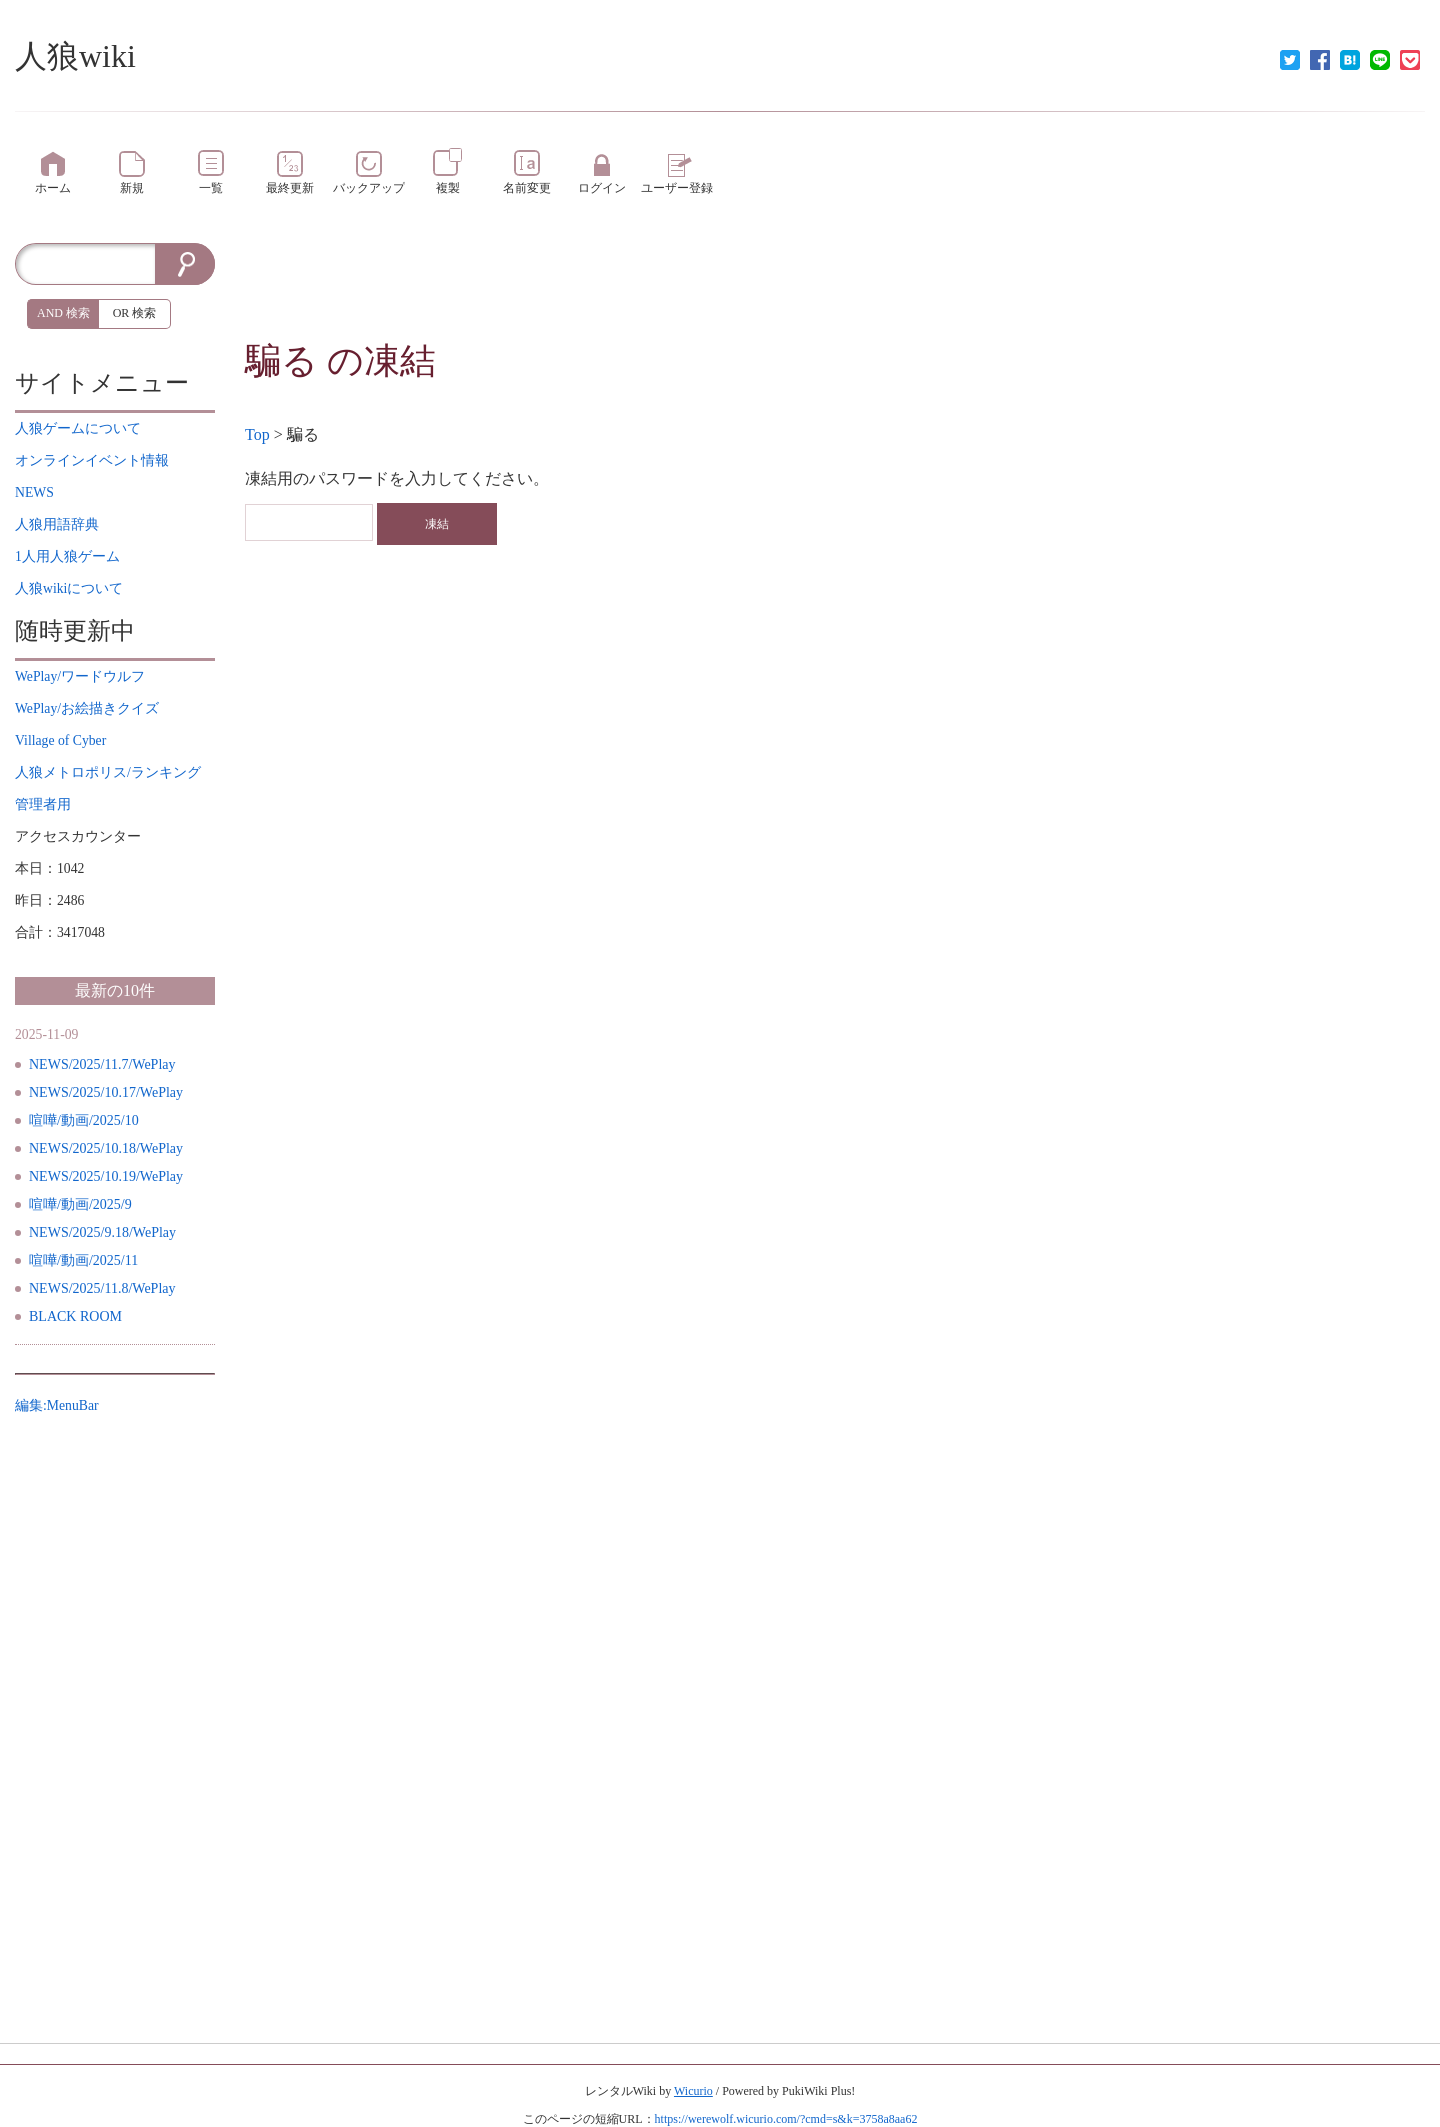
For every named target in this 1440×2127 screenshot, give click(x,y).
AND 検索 (63, 313)
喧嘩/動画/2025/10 (84, 1120)
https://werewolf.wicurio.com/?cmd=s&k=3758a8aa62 (786, 2119)
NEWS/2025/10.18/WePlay (106, 1148)
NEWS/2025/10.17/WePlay (106, 1092)
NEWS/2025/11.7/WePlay (102, 1064)
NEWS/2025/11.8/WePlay (102, 1288)
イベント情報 (92, 460)
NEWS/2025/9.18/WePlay (102, 1232)
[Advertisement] (835, 288)
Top (257, 434)
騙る (281, 361)
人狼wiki (75, 56)
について (78, 428)
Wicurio (693, 2091)
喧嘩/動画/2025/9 (80, 1204)
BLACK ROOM (75, 1316)
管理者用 (43, 804)
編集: (57, 1405)
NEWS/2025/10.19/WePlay (106, 1176)
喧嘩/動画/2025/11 (83, 1260)
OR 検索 (135, 313)
